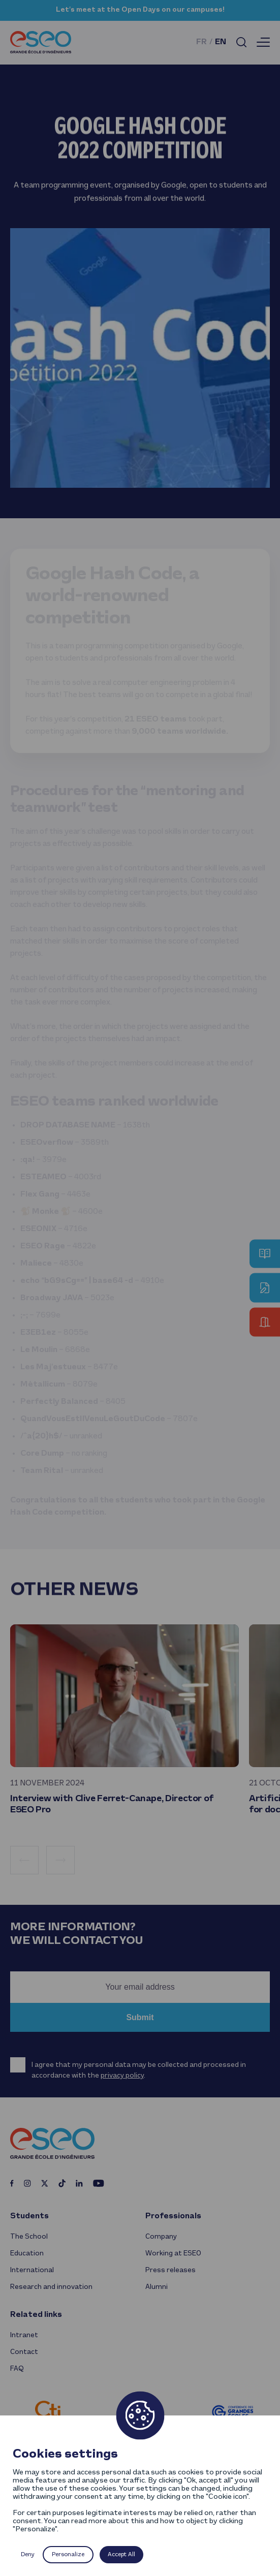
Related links (36, 2314)
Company (161, 2237)
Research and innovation (51, 2287)
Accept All (121, 2554)
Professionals (173, 2216)
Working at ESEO (173, 2253)
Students (29, 2216)
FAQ (17, 2369)
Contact (24, 2352)
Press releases (170, 2270)
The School (29, 2237)
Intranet (24, 2335)
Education (27, 2253)
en (220, 42)
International (32, 2270)
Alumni (156, 2287)
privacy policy (122, 2076)
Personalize (68, 2554)
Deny (28, 2554)
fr (201, 42)
